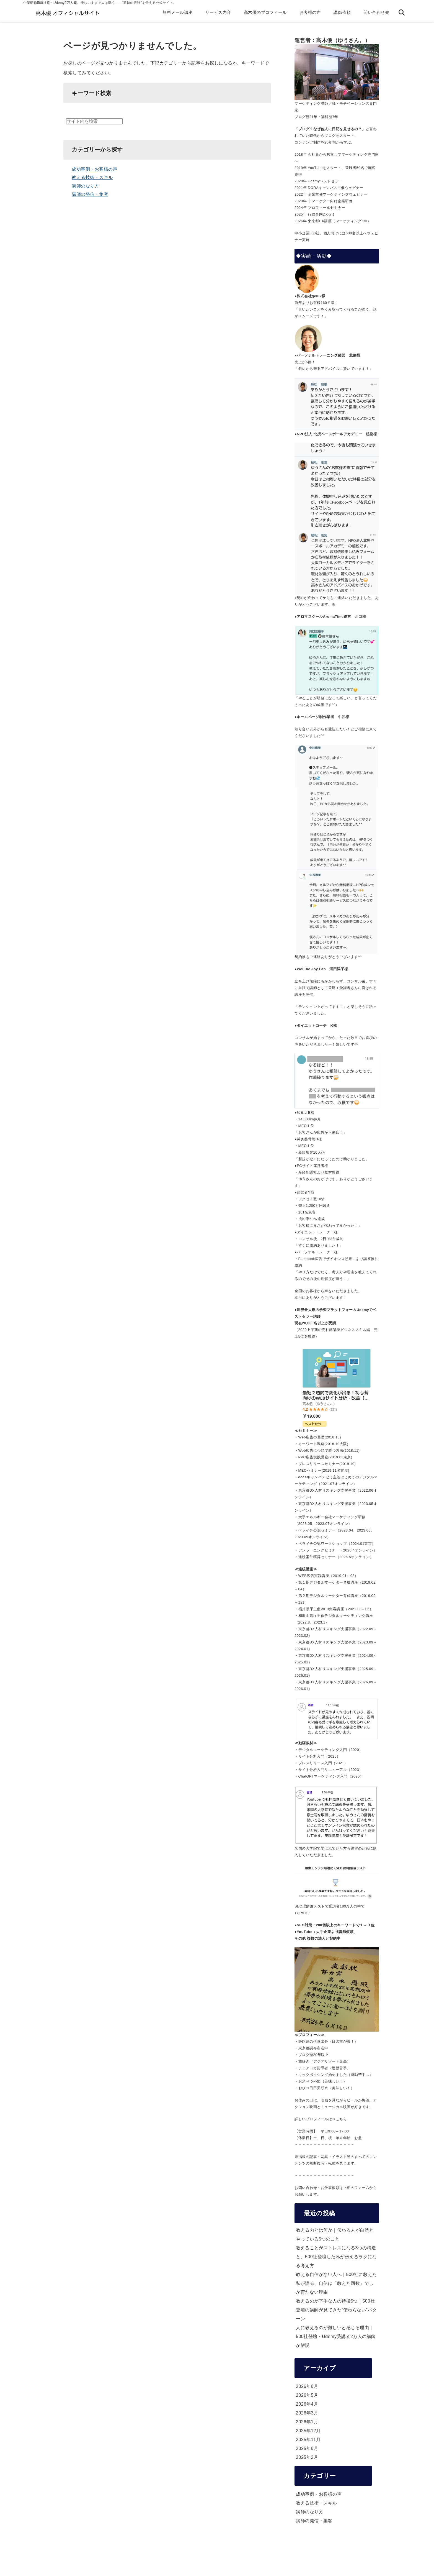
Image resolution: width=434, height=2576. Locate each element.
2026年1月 (307, 2421)
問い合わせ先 (376, 12)
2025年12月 (308, 2430)
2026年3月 (307, 2413)
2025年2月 (307, 2457)
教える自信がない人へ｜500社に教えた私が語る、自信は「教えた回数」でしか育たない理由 (336, 2283)
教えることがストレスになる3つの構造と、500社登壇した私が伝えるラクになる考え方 (336, 2256)
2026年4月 (307, 2404)
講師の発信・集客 (90, 194)
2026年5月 (307, 2395)
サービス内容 (218, 12)
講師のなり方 (85, 186)
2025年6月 (307, 2448)
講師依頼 (342, 12)
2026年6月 (307, 2386)
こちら (341, 2119)
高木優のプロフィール (265, 12)
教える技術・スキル (92, 177)
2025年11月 (308, 2439)
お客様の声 (310, 12)
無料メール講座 (177, 12)
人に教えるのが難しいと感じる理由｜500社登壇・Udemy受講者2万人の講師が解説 (336, 2336)
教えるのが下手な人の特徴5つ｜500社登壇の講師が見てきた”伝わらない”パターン (336, 2310)
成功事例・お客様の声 (94, 169)
